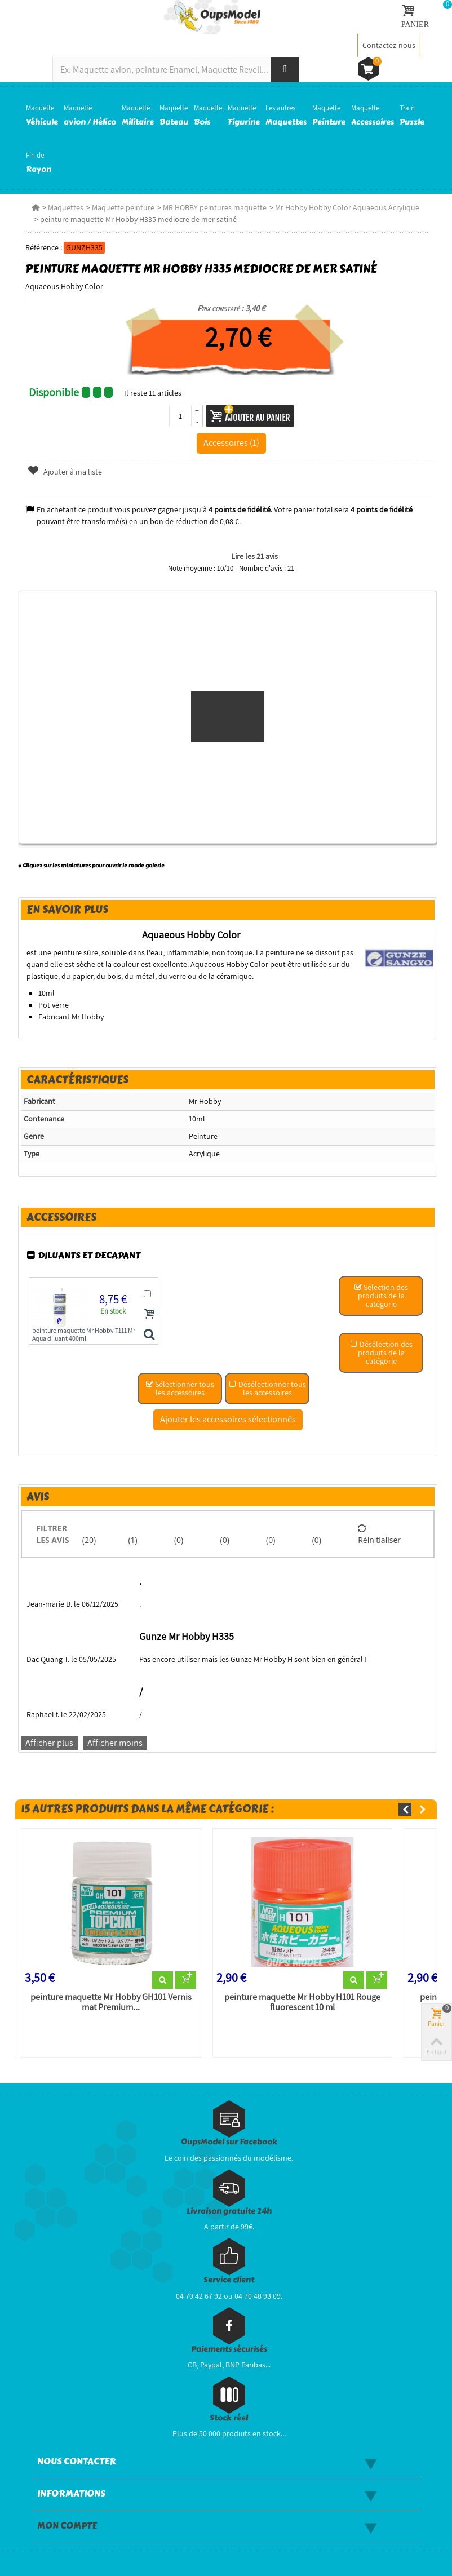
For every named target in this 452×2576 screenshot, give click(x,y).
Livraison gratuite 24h (229, 2211)
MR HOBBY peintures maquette (215, 207)
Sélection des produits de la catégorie (381, 1295)
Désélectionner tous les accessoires (267, 1388)
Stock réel (229, 2418)
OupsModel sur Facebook (229, 2142)
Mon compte (67, 2525)
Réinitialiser (379, 1534)
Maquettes (65, 207)
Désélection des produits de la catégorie (381, 1352)
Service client (228, 2280)
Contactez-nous (388, 45)
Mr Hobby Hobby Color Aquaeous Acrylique (347, 207)
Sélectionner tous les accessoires (179, 1388)
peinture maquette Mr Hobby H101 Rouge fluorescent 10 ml (302, 2002)
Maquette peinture (123, 207)
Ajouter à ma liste (65, 472)
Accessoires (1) (231, 442)
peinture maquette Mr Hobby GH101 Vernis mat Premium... (111, 2002)
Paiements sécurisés (229, 2349)
